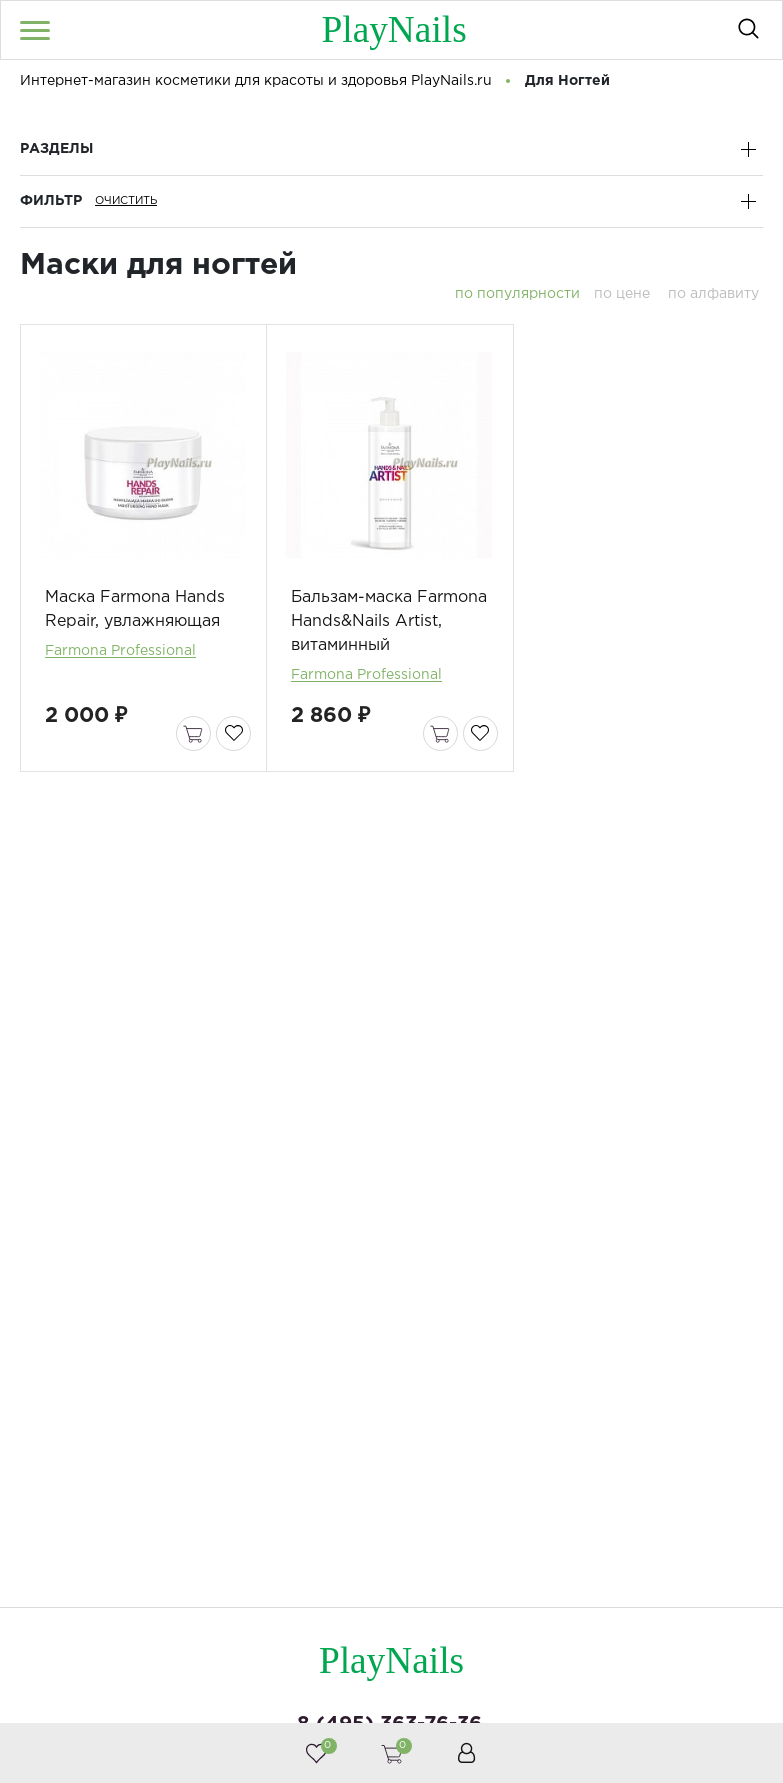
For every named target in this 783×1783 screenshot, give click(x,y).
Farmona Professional (120, 660)
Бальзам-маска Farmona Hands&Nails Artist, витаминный (389, 630)
